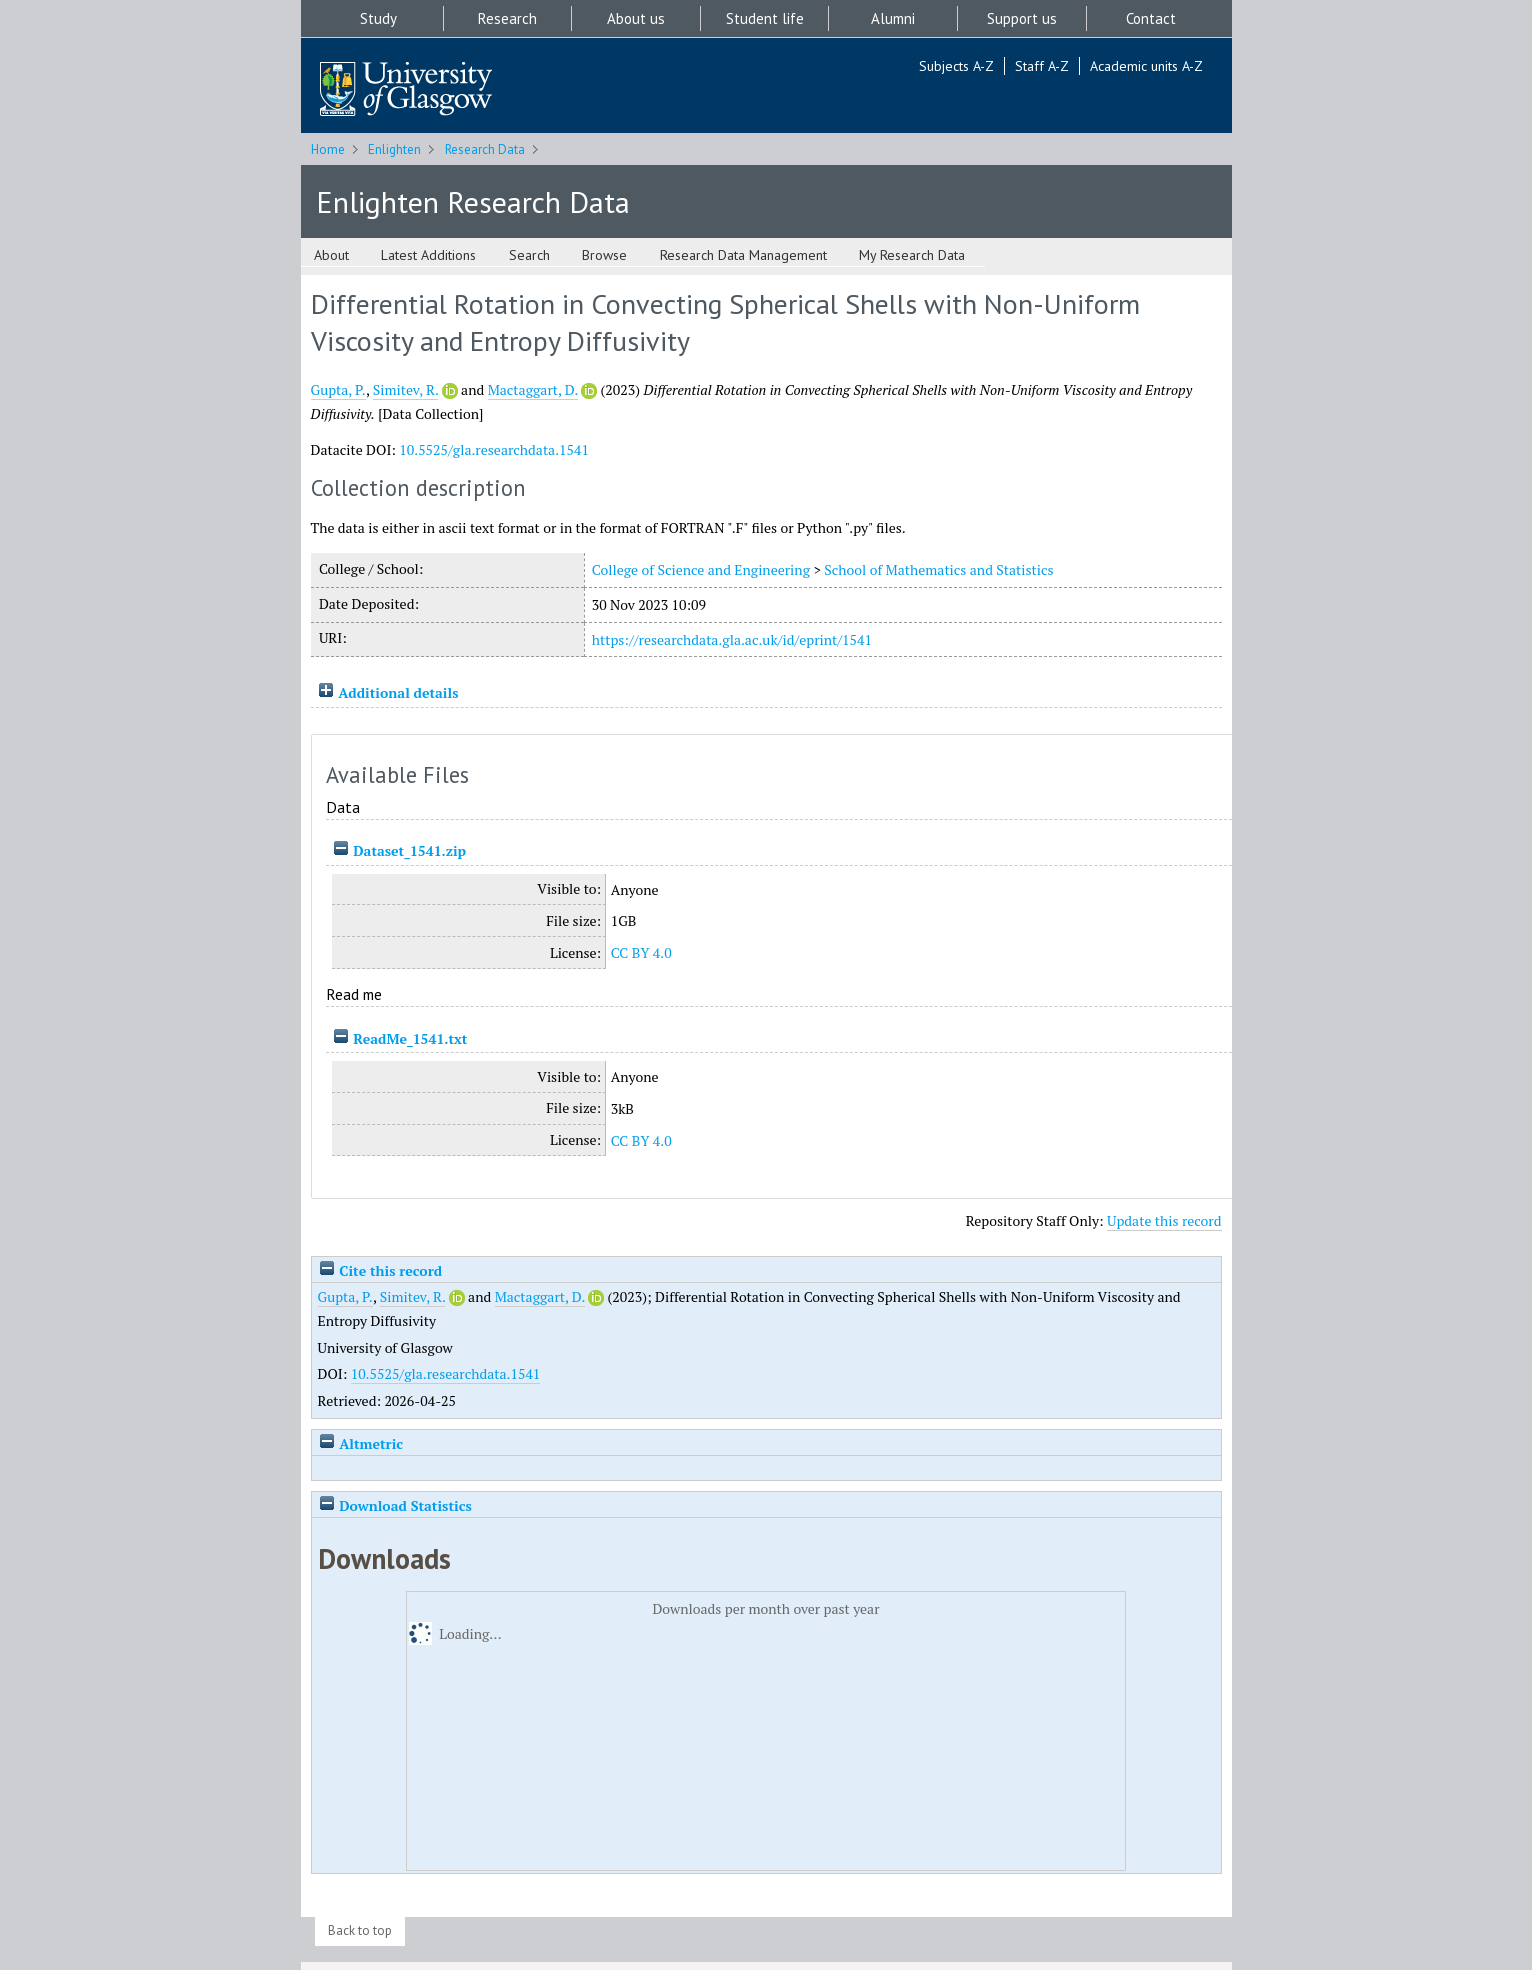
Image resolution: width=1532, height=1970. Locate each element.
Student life (765, 18)
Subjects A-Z (956, 66)
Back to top (360, 1930)
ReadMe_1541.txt (410, 1038)
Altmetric (361, 1443)
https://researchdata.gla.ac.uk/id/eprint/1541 (732, 639)
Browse (604, 255)
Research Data (485, 149)
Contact (1151, 18)
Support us (1022, 18)
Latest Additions (428, 255)
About (331, 255)
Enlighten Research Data (473, 201)
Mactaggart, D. (533, 389)
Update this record (1164, 1220)
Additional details (398, 692)
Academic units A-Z (1146, 66)
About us (636, 18)
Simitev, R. (406, 389)
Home (328, 149)
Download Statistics (395, 1505)
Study (378, 18)
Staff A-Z (1042, 66)
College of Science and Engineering (701, 569)
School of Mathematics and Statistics (938, 569)
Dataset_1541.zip (409, 850)
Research (507, 18)
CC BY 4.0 (641, 952)
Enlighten (394, 149)
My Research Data (912, 255)
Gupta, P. (338, 389)
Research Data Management (743, 255)
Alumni (893, 18)
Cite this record (380, 1270)
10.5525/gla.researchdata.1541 (494, 449)
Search (529, 255)
